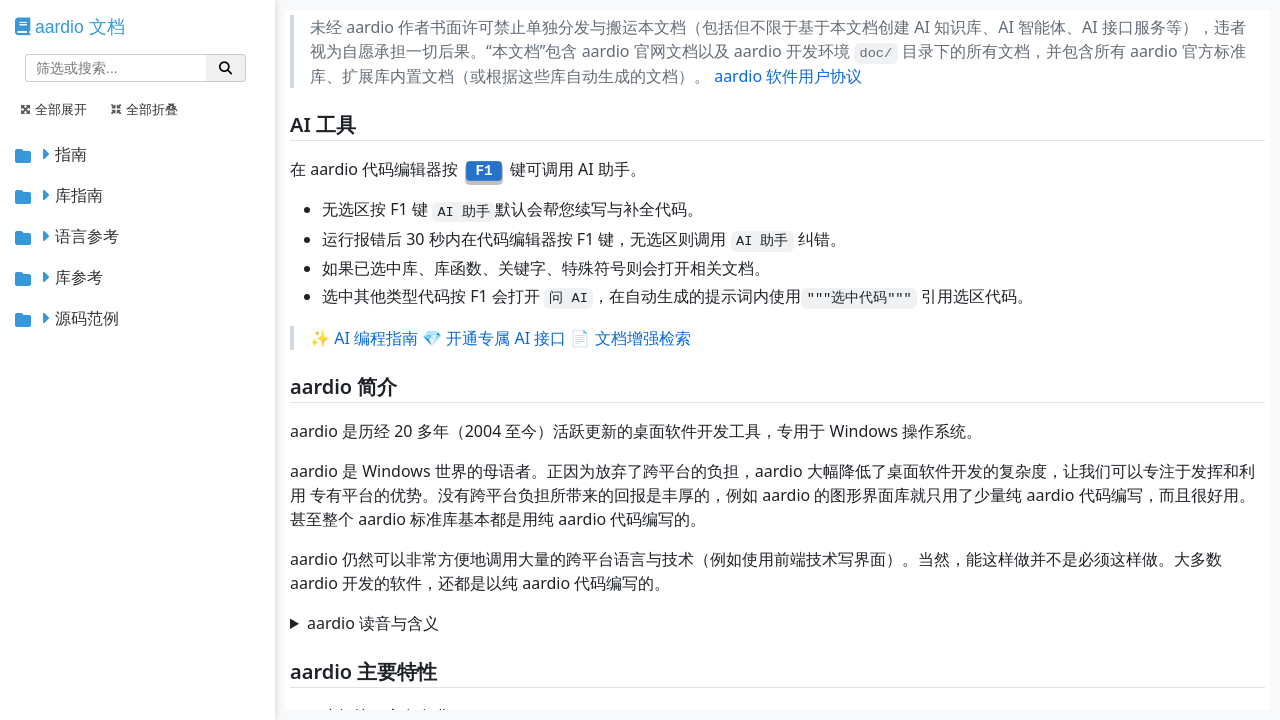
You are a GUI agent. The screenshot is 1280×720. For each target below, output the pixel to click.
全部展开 (53, 109)
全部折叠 (144, 109)
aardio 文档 (80, 27)
